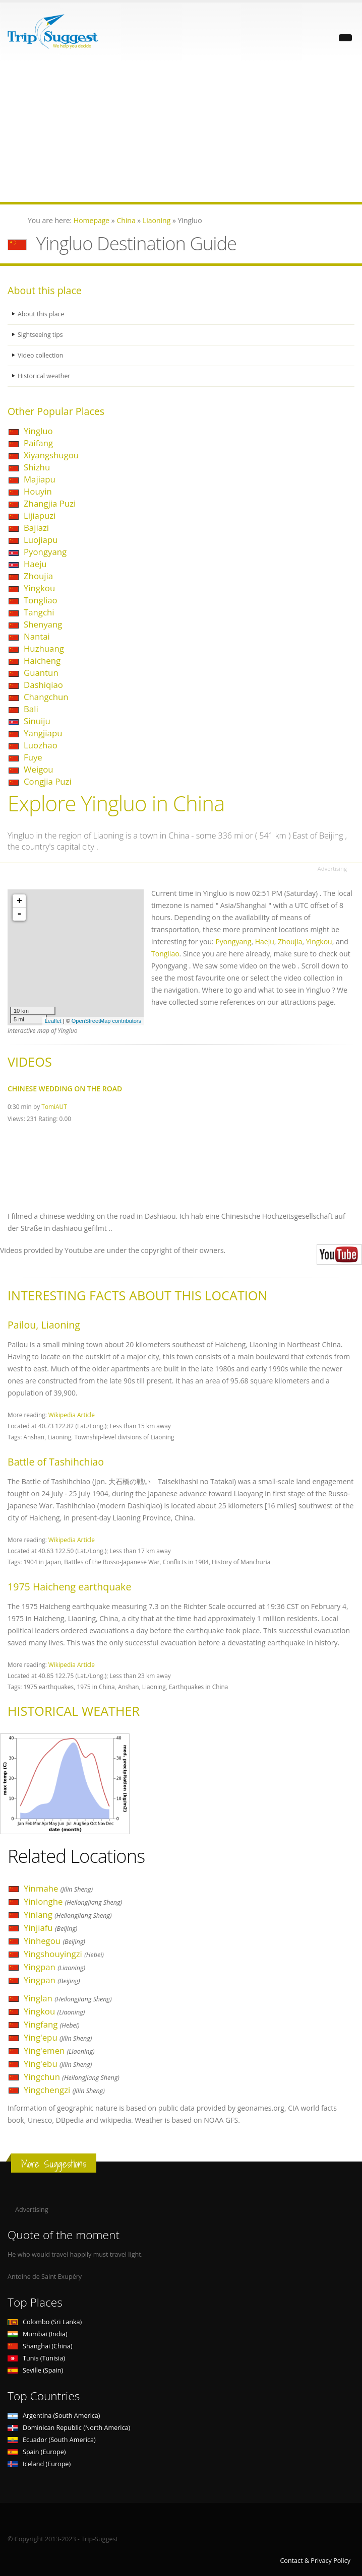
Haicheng (42, 660)
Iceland (39, 2464)
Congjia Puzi (48, 781)
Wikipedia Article (71, 1415)
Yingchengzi (64, 2090)
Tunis (36, 2358)
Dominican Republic (69, 2427)
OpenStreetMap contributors (106, 1021)
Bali (31, 709)
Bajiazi (36, 527)
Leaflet (53, 1021)
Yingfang (52, 2024)
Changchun (46, 697)
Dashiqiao (43, 684)
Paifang (38, 443)
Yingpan (54, 1967)
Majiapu (39, 479)
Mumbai (37, 2334)
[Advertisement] (181, 131)
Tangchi (39, 612)
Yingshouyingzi (64, 1954)
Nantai (37, 636)
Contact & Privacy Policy (315, 2560)
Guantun (41, 672)
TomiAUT (54, 1106)
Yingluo (38, 431)
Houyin (38, 491)
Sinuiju (37, 721)
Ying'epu (58, 2037)
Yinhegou (54, 1940)
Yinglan (68, 1998)
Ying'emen (59, 2050)
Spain (37, 2452)
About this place (41, 314)
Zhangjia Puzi (50, 503)
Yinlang (68, 1914)
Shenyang (43, 624)
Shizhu (37, 467)
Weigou (38, 769)
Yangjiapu (43, 733)
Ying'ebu (58, 2063)
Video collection (41, 355)
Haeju (35, 564)
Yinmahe (58, 1888)
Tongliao (40, 600)
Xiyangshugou (51, 455)
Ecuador (52, 2439)
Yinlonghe (73, 1901)
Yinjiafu (50, 1927)
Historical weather (45, 376)
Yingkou (39, 588)
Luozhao (40, 745)
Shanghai (40, 2346)
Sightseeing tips (41, 334)
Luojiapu (41, 539)
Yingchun (71, 2076)
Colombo (45, 2322)
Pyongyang (45, 552)
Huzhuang (44, 648)
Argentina (54, 2415)
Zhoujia (38, 576)
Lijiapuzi (39, 515)
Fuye (33, 757)
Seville (35, 2370)
